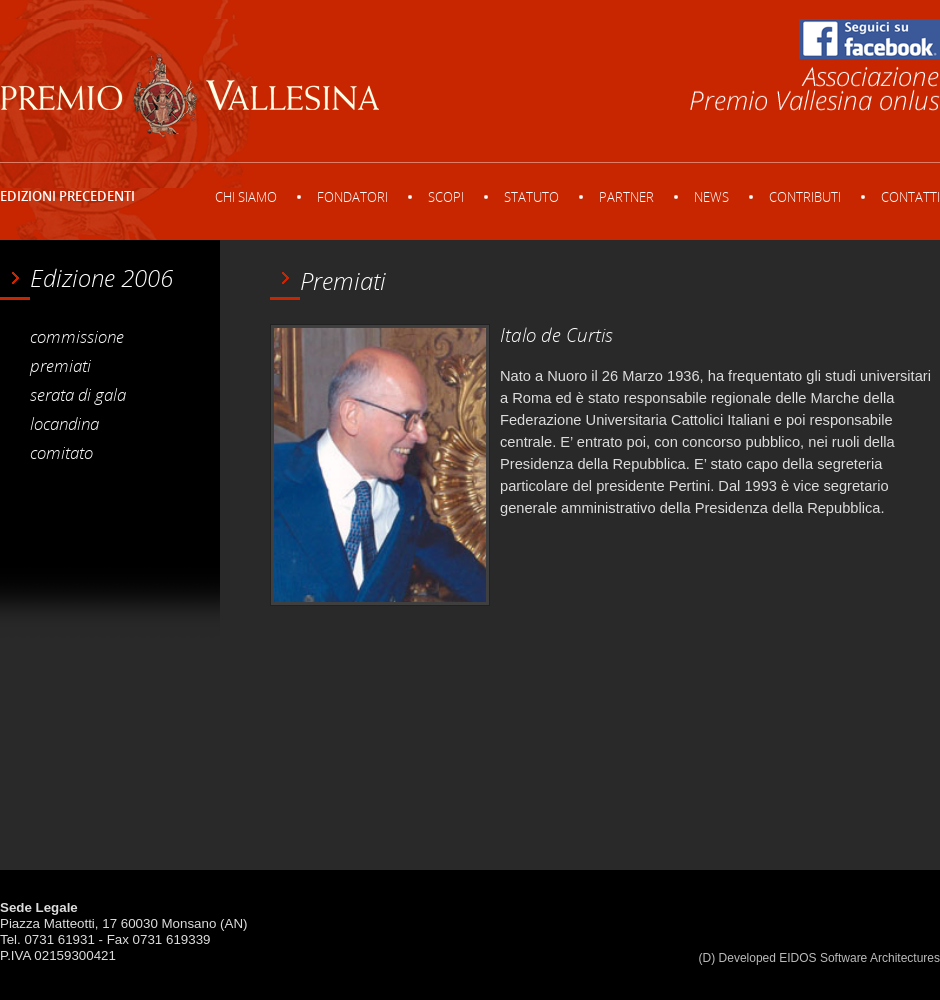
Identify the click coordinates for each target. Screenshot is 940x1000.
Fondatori (352, 197)
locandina (64, 423)
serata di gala (78, 394)
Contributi (805, 197)
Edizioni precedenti (67, 196)
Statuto (531, 197)
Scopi (446, 197)
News (711, 197)
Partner (626, 197)
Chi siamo (246, 197)
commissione (77, 336)
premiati (60, 365)
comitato (61, 452)
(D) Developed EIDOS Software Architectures (819, 958)
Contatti (910, 197)
